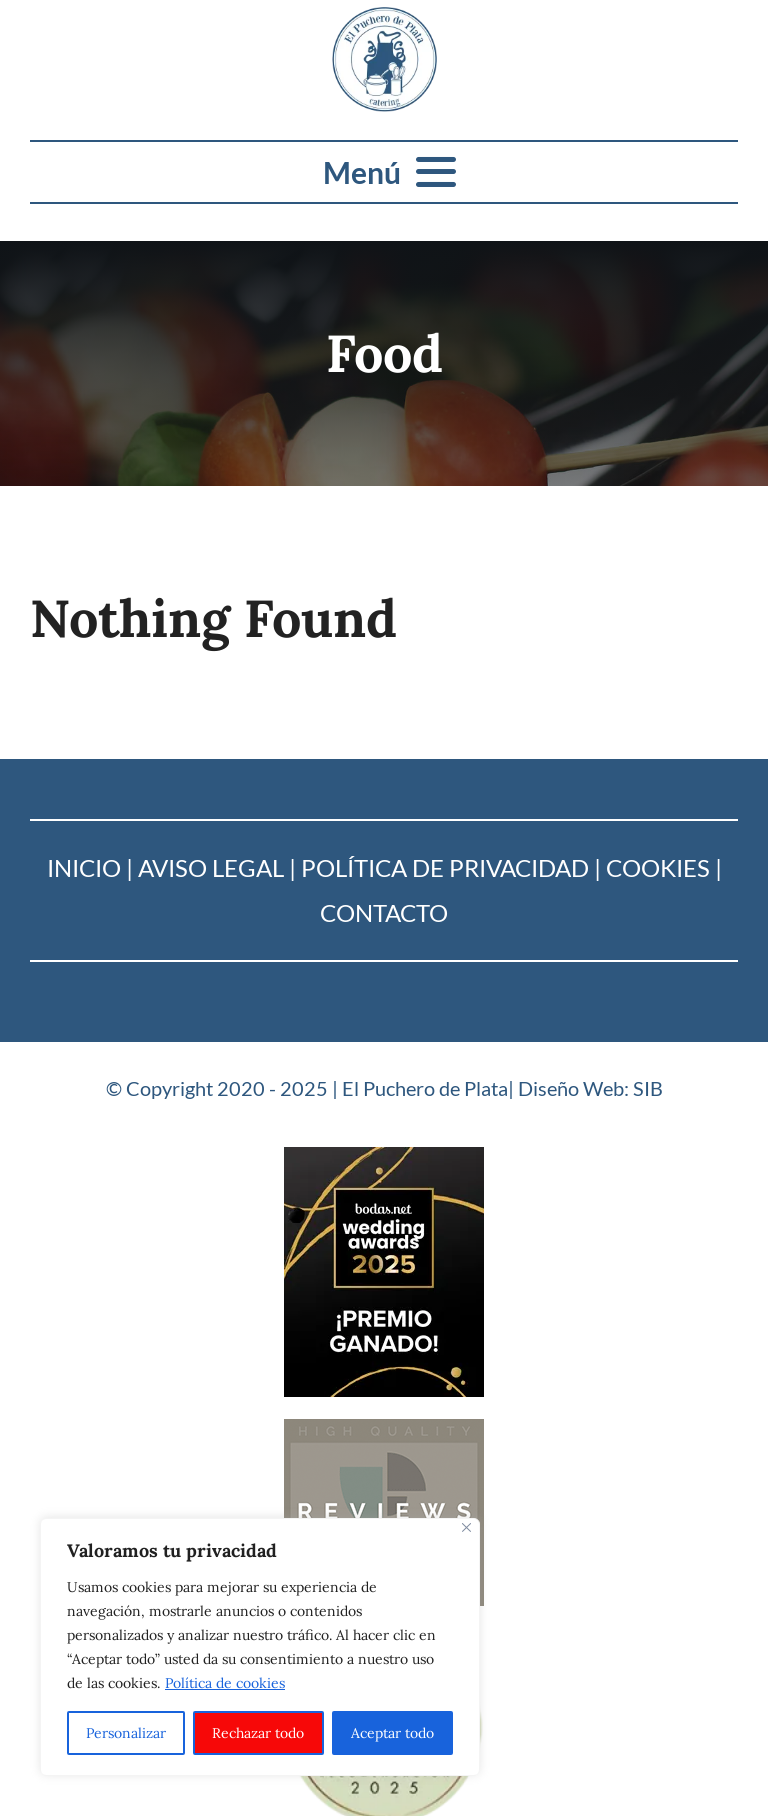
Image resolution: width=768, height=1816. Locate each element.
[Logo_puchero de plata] (384, 15)
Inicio (84, 867)
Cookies (658, 867)
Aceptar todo (392, 1733)
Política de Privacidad (445, 867)
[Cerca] (466, 1527)
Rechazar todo (258, 1733)
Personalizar (126, 1733)
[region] (260, 1647)
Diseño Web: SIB (590, 1088)
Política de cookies (225, 1683)
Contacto (384, 912)
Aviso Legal (211, 867)
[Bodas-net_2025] (384, 1155)
